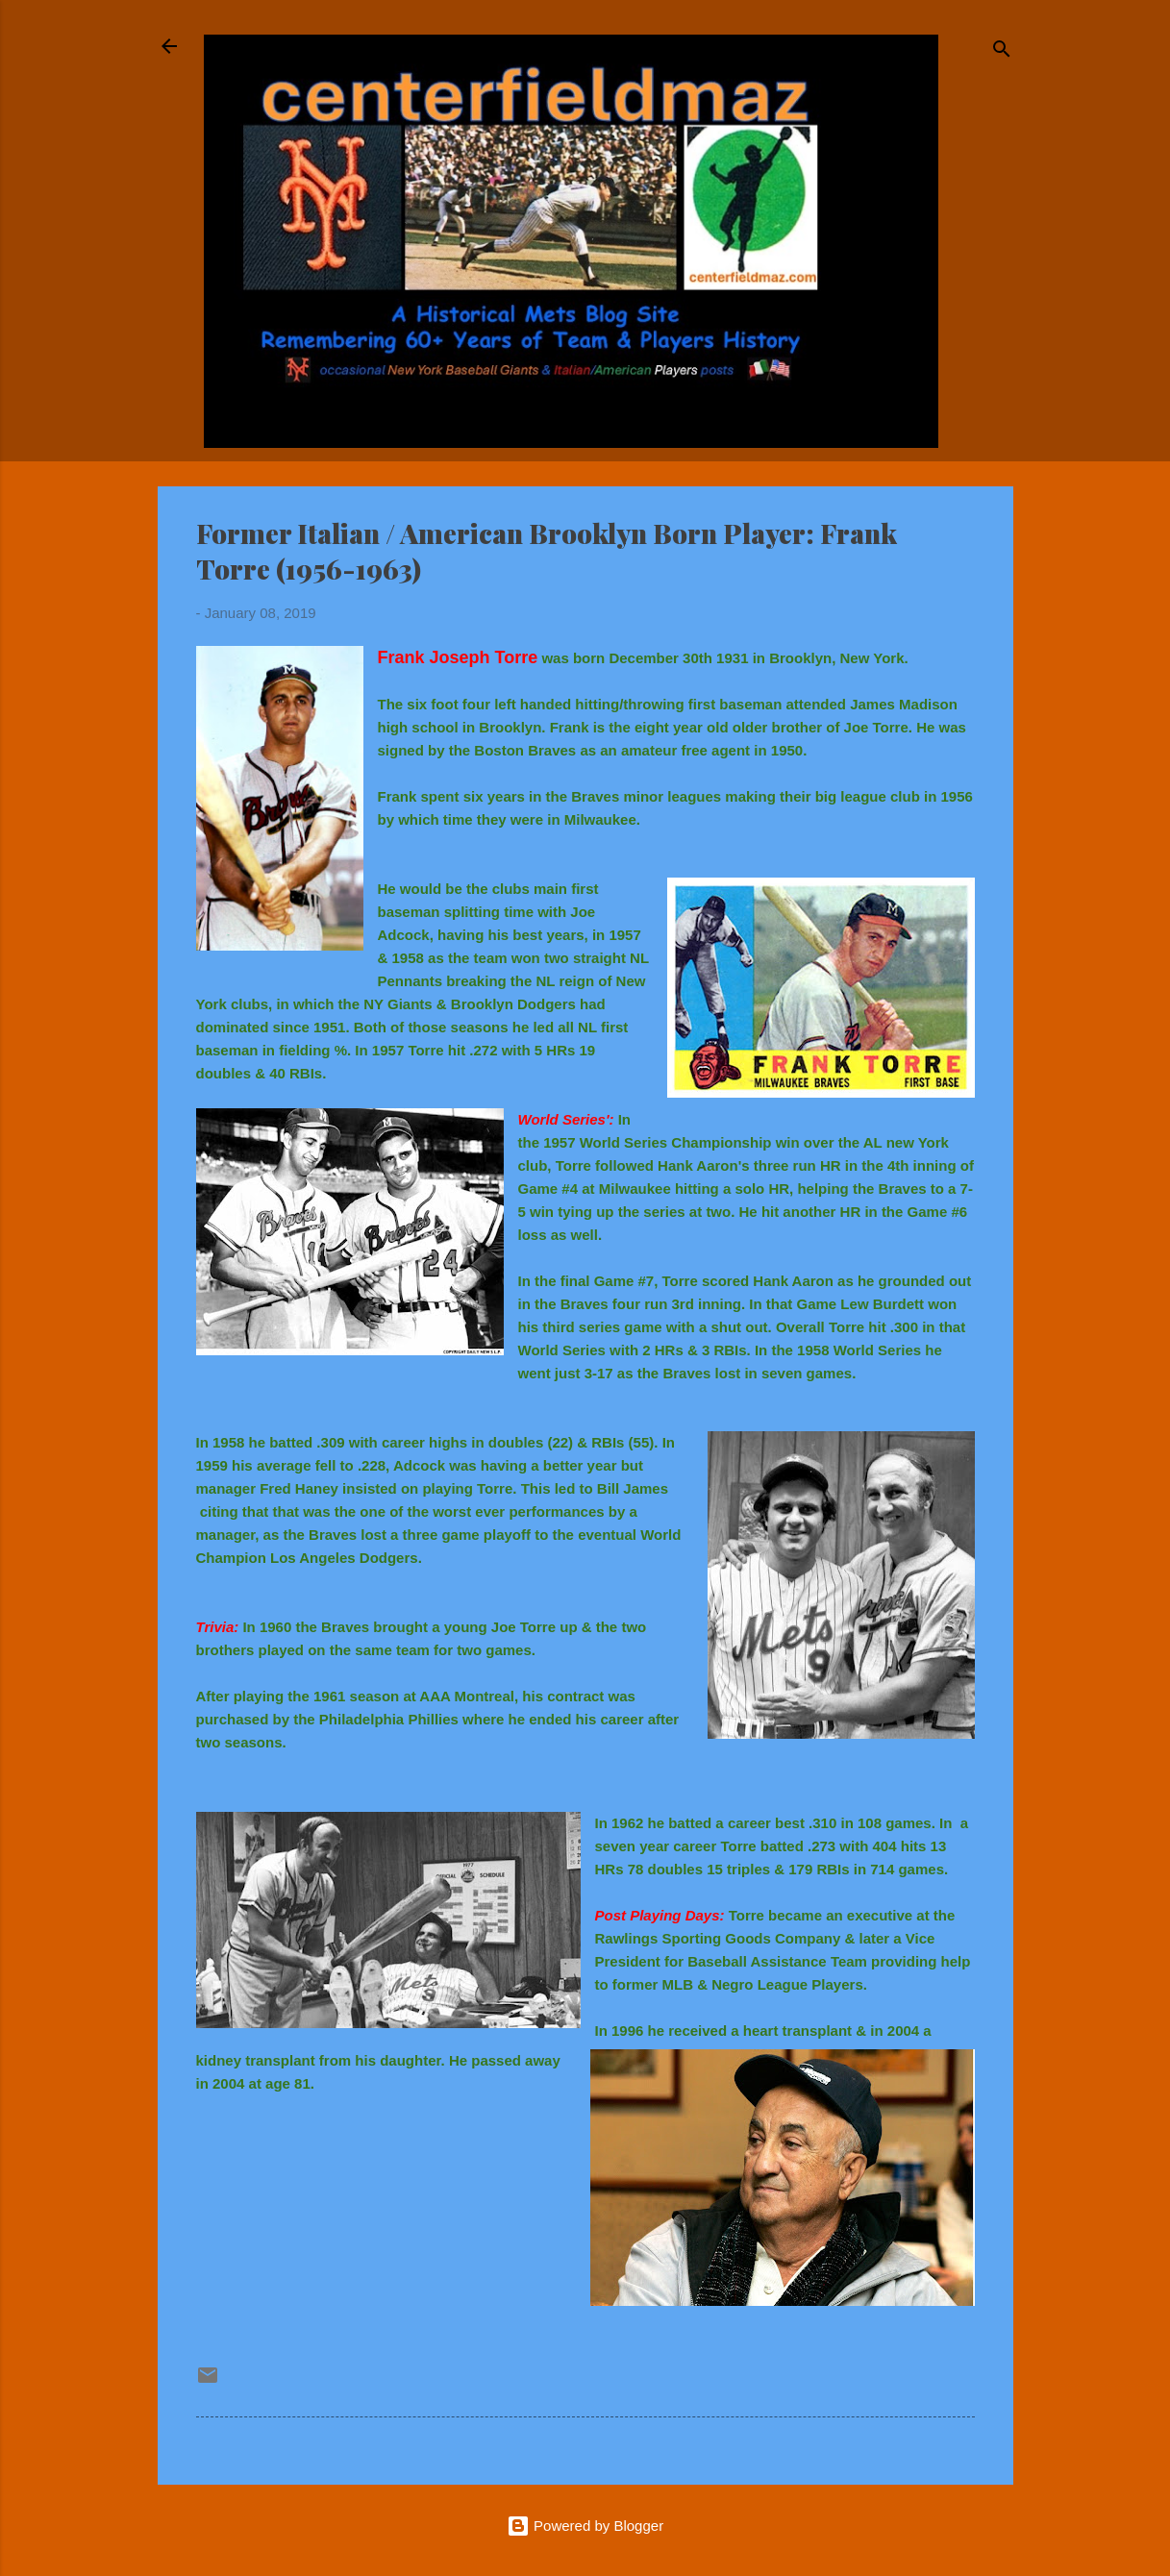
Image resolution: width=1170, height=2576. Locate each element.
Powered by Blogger (585, 2525)
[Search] (1001, 52)
